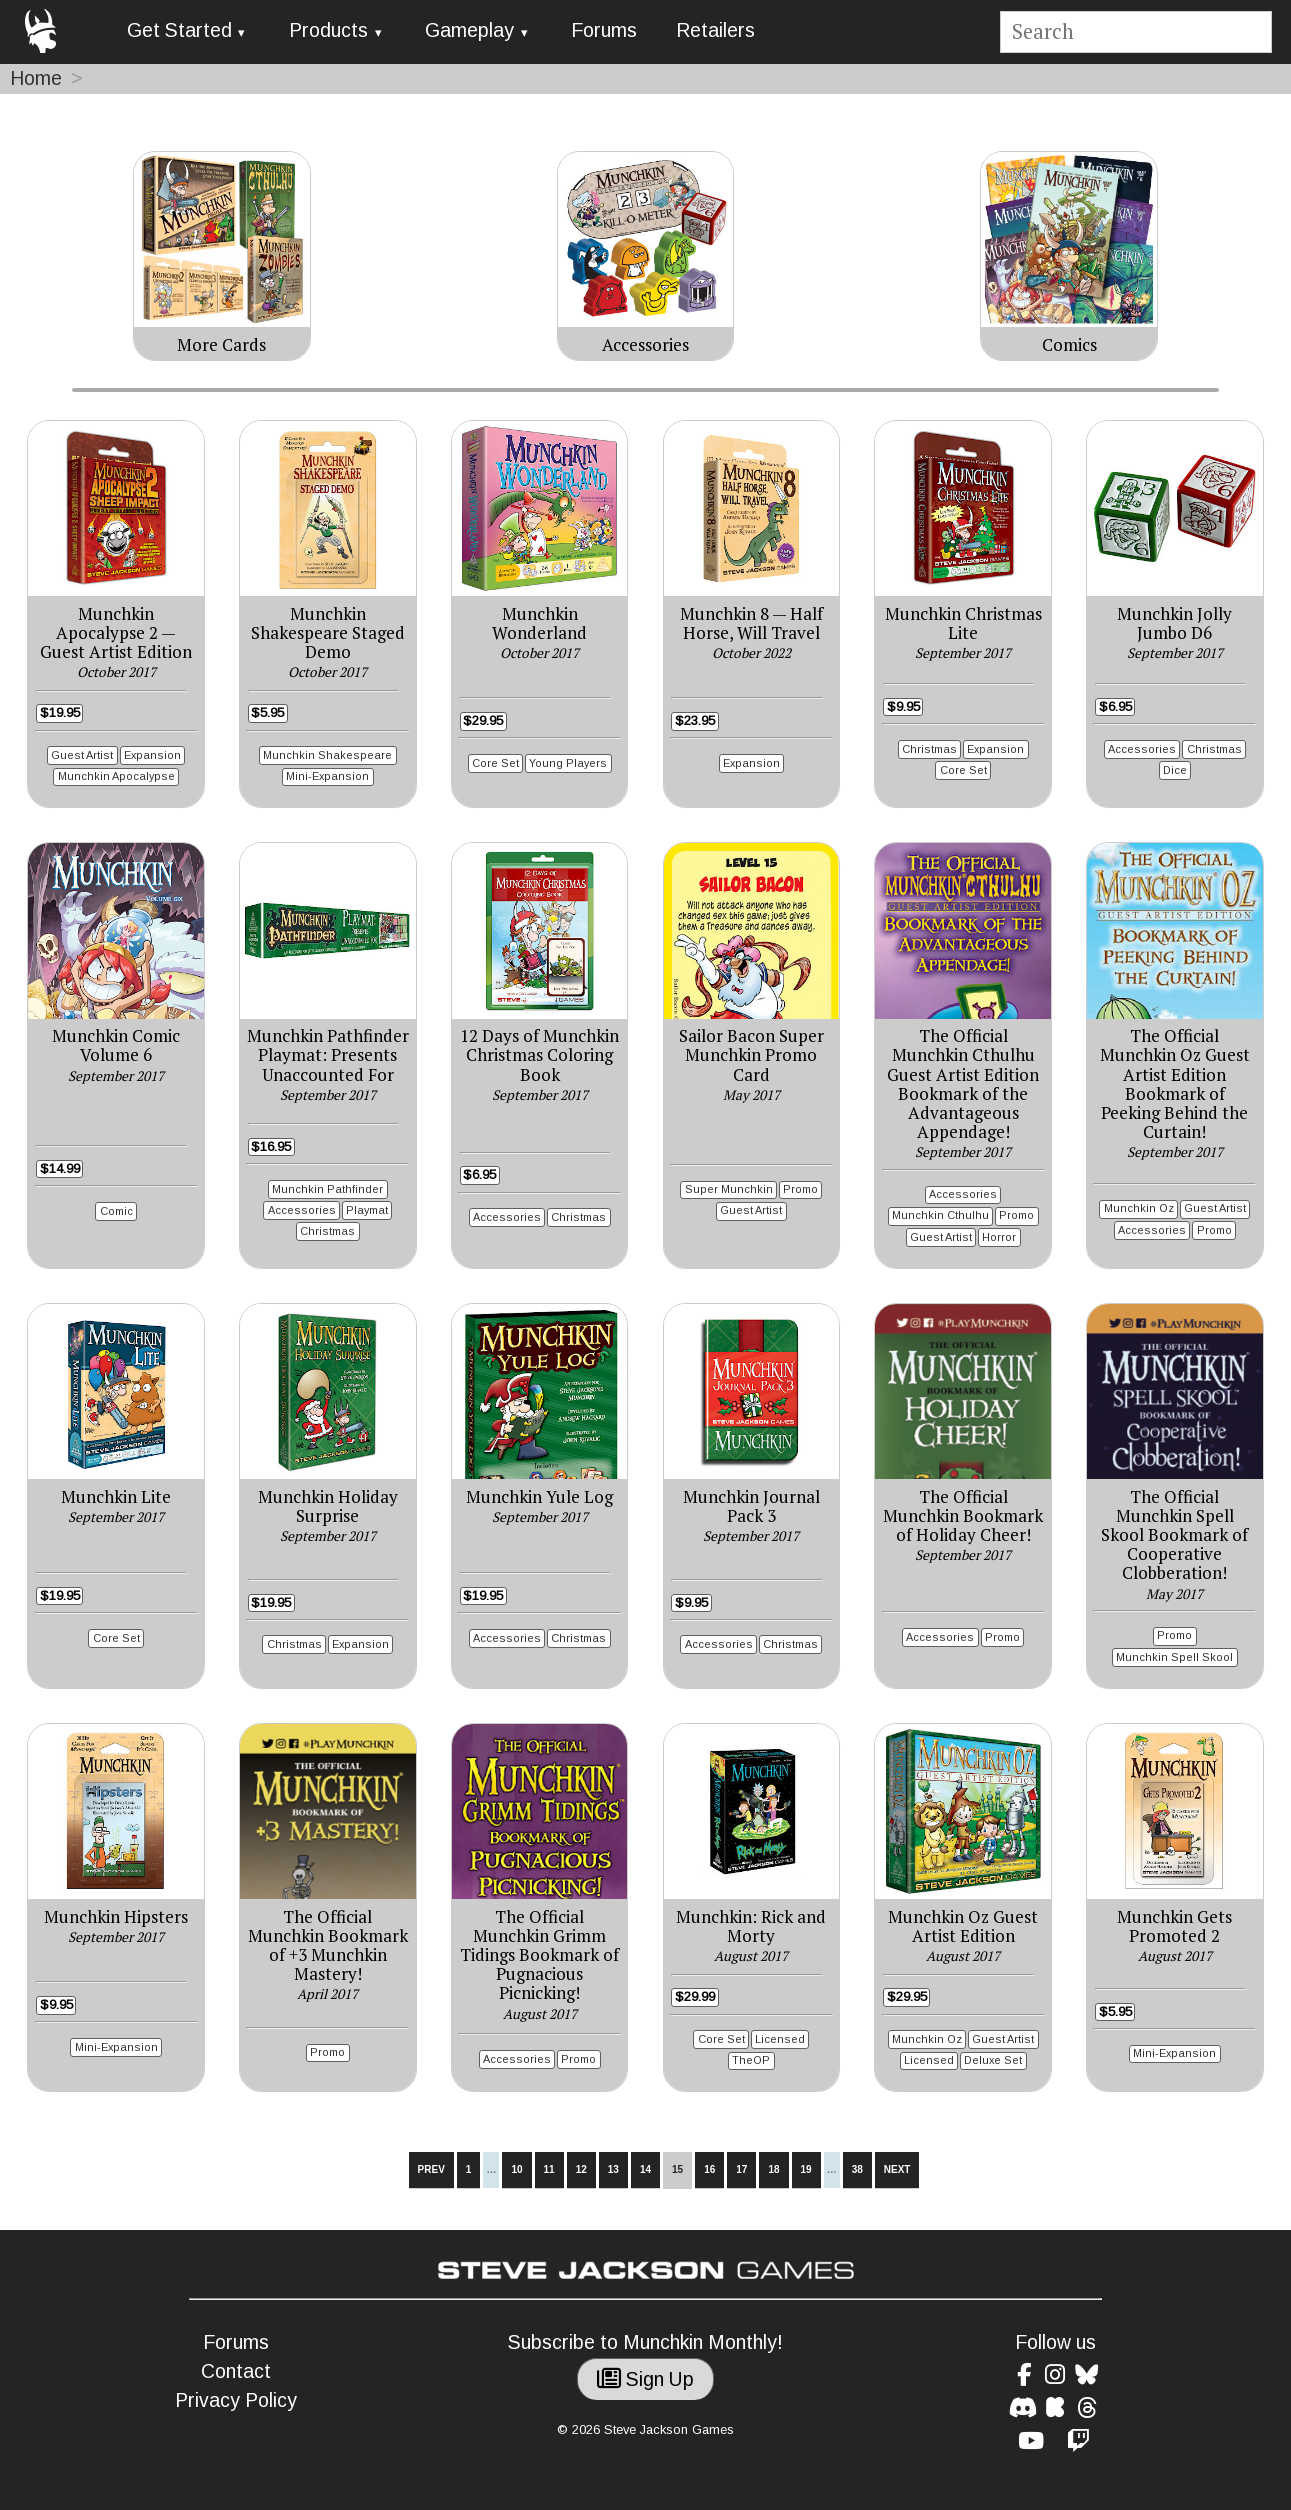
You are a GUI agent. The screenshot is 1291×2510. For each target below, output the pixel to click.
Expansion (152, 755)
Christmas (929, 749)
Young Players (568, 763)
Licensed (780, 2039)
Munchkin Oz (1139, 1208)
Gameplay (469, 30)
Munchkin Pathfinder (327, 1189)
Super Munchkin (729, 1189)
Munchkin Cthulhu (940, 1215)
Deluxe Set (993, 2060)
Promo (800, 1189)
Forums (604, 30)
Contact (236, 2371)
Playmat (367, 1210)
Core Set (495, 763)
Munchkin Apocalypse (116, 776)
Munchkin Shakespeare (327, 755)
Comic (116, 1211)
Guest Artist (82, 755)
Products (328, 30)
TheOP (751, 2060)
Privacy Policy (236, 2400)
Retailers (715, 30)
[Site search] (1135, 32)
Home (36, 78)
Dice (1175, 770)
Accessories (1142, 749)
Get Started (179, 30)
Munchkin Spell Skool (1174, 1657)
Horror (999, 1237)
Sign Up (645, 2379)
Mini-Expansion (327, 776)
